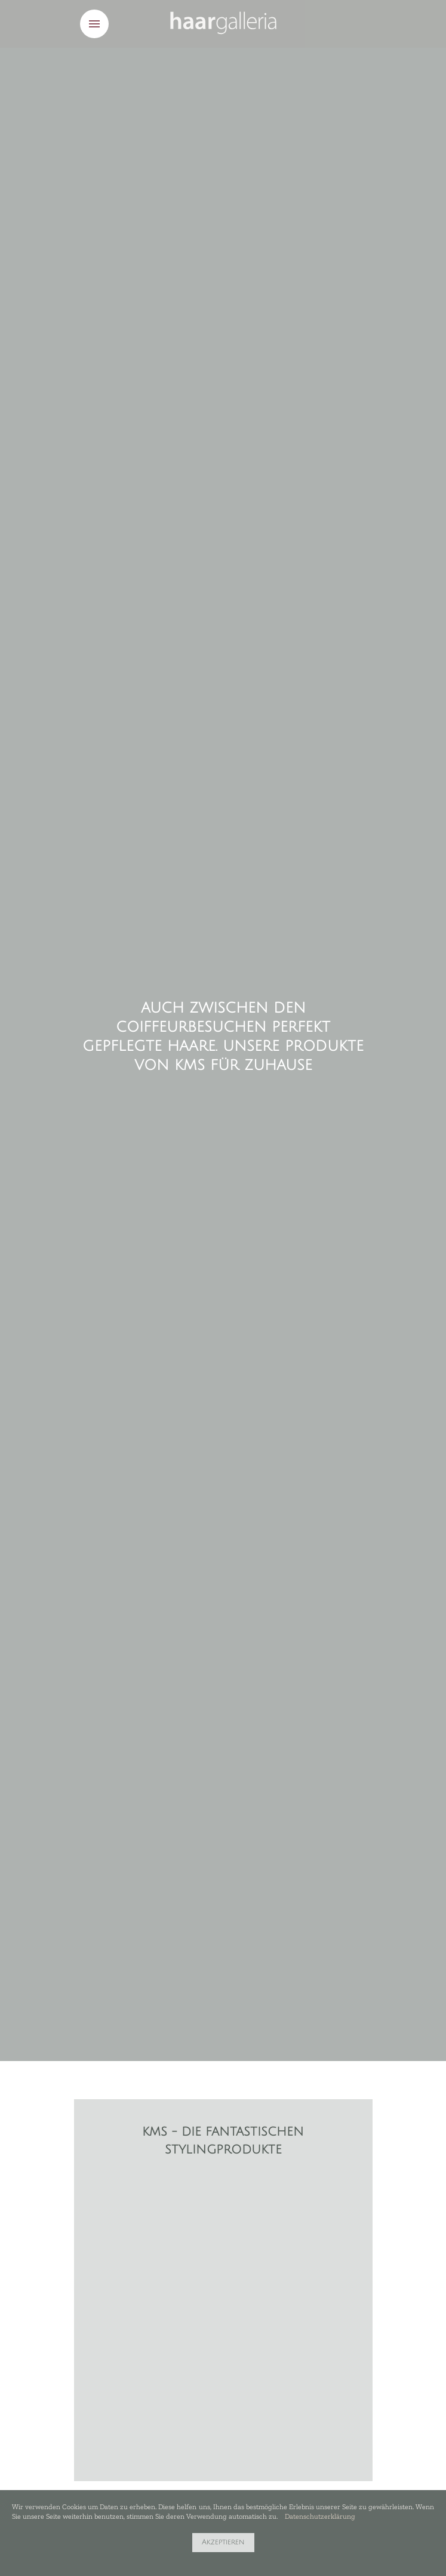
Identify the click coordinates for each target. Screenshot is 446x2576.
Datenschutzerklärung (320, 2516)
